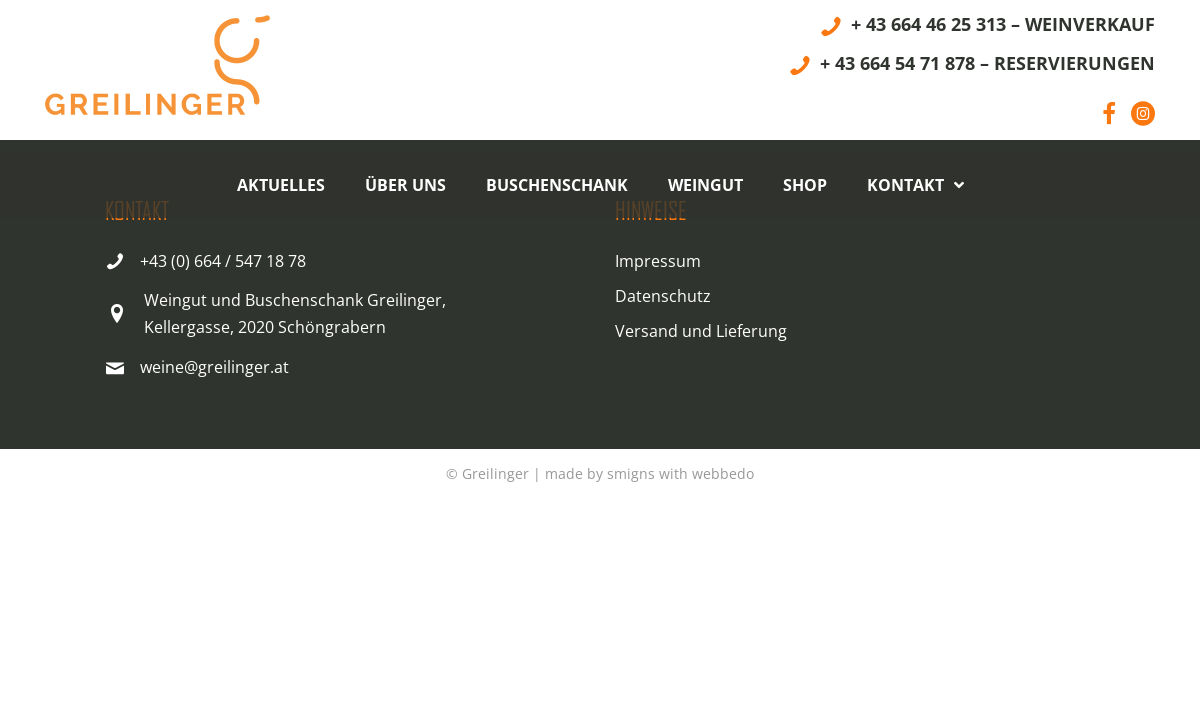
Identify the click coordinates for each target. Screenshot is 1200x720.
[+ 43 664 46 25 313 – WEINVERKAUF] (987, 27)
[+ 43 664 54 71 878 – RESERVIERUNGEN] (971, 66)
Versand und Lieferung (701, 331)
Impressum (658, 261)
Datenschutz (663, 296)
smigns (631, 473)
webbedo (723, 473)
